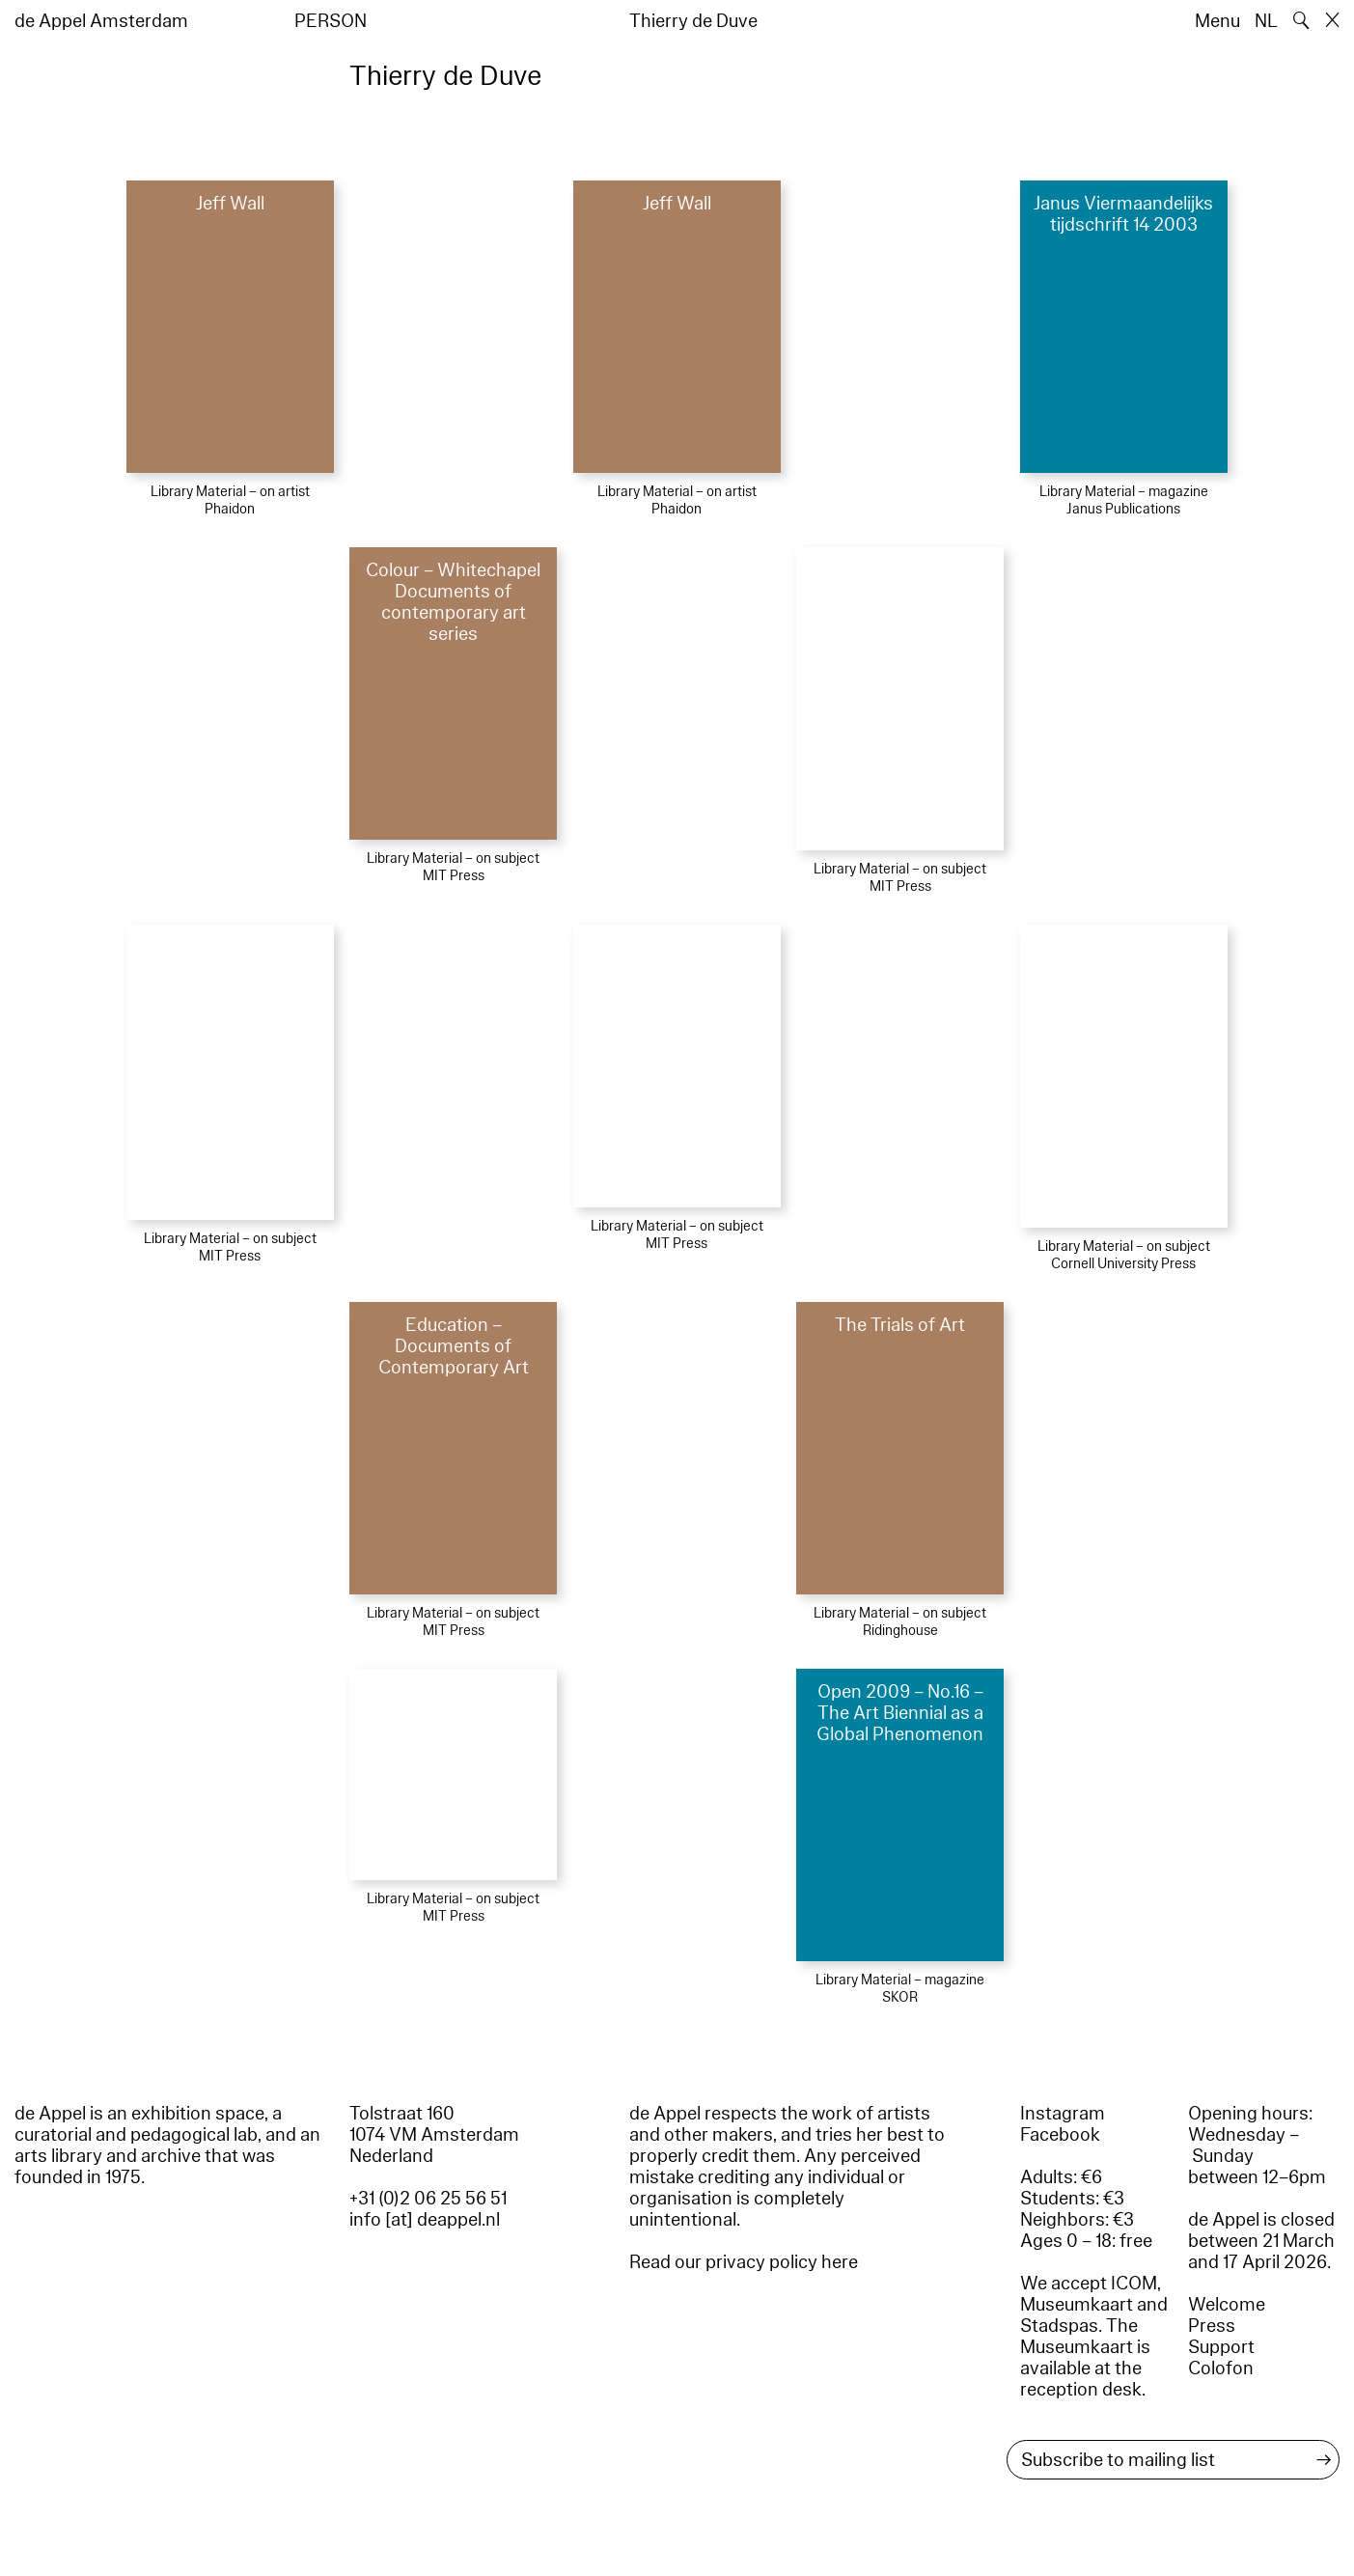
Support (1221, 2347)
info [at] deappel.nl (424, 2219)
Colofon (1221, 2368)
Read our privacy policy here (743, 2262)
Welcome (1226, 2304)
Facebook (1060, 2134)
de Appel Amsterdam (101, 21)
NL (1266, 21)
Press (1211, 2326)
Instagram (1062, 2113)
